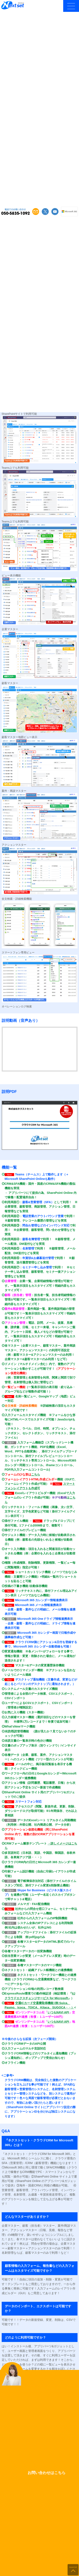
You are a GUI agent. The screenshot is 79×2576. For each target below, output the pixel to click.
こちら (35, 1474)
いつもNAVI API (58, 2012)
